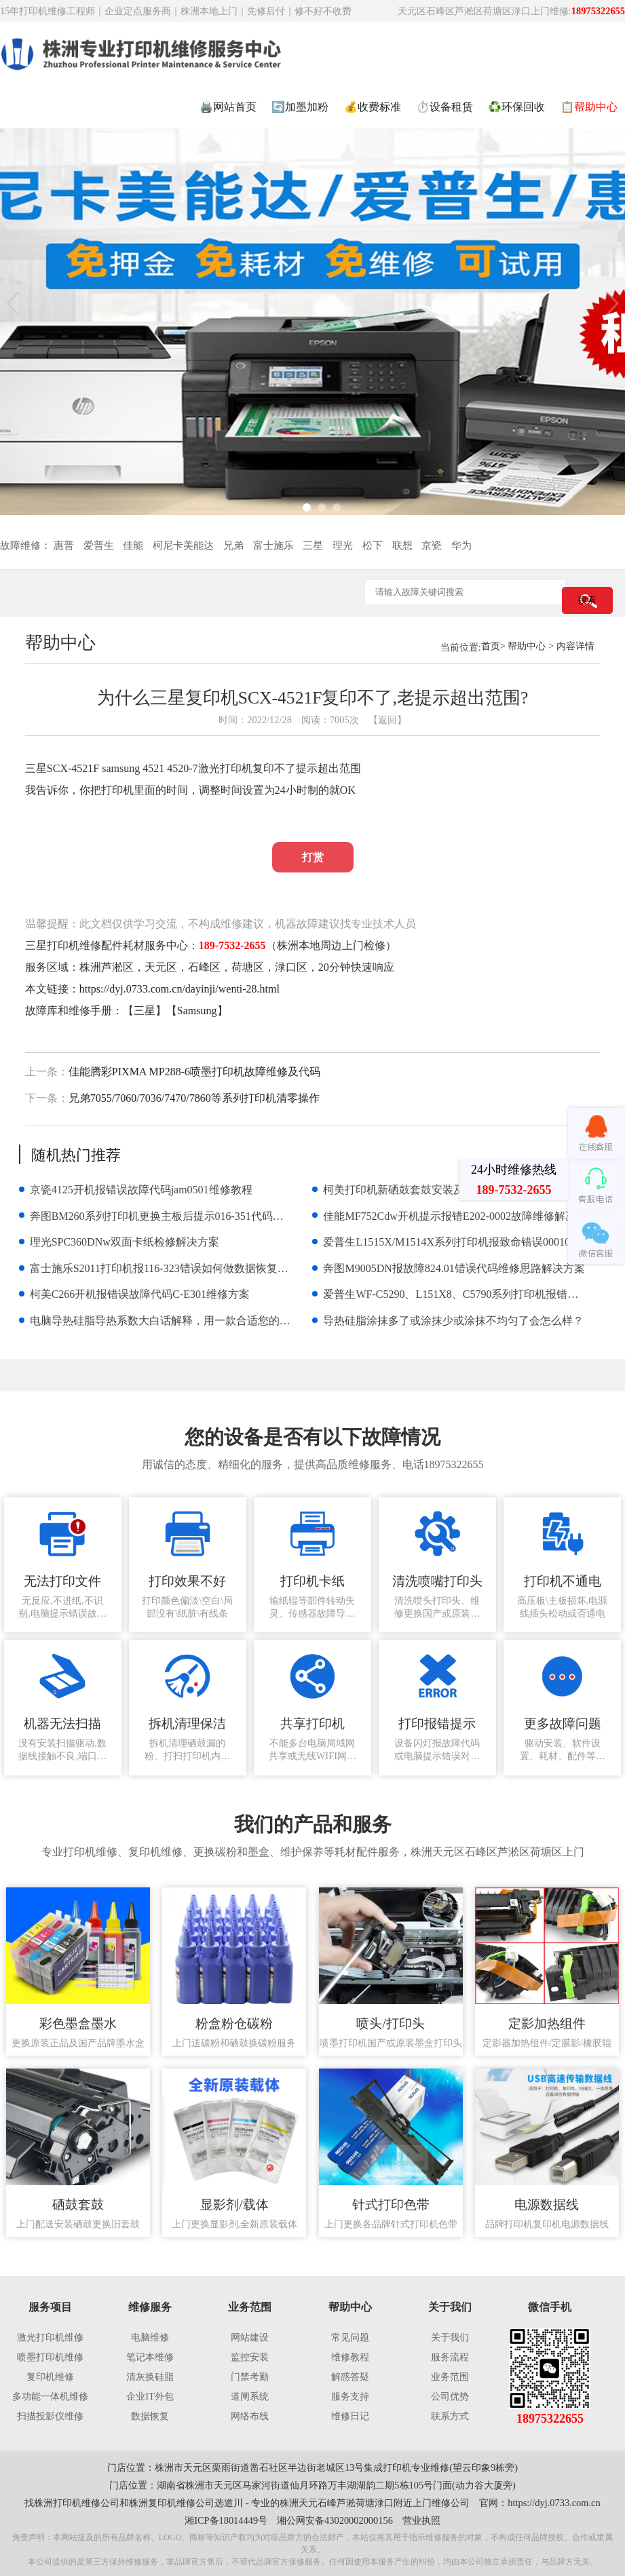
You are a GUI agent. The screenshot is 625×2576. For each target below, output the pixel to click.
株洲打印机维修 (67, 2502)
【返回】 (387, 719)
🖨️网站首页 (228, 107)
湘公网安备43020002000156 (335, 2520)
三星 (313, 545)
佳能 (133, 545)
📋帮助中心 (589, 107)
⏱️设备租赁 (444, 107)
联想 (402, 545)
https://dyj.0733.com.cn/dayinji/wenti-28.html (179, 989)
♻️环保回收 (516, 107)
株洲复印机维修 (162, 2502)
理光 (343, 545)
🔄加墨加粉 (299, 107)
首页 (490, 645)
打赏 (313, 857)
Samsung (197, 1010)
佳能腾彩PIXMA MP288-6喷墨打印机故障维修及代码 (194, 1071)
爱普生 (98, 545)
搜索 (587, 600)
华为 (461, 545)
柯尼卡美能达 (183, 545)
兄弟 (233, 545)
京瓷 (431, 545)
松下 (372, 545)
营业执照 (421, 2520)
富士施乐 (273, 545)
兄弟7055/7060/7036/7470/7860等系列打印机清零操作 (194, 1098)
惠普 (64, 545)
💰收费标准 (372, 107)
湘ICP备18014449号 (226, 2520)
